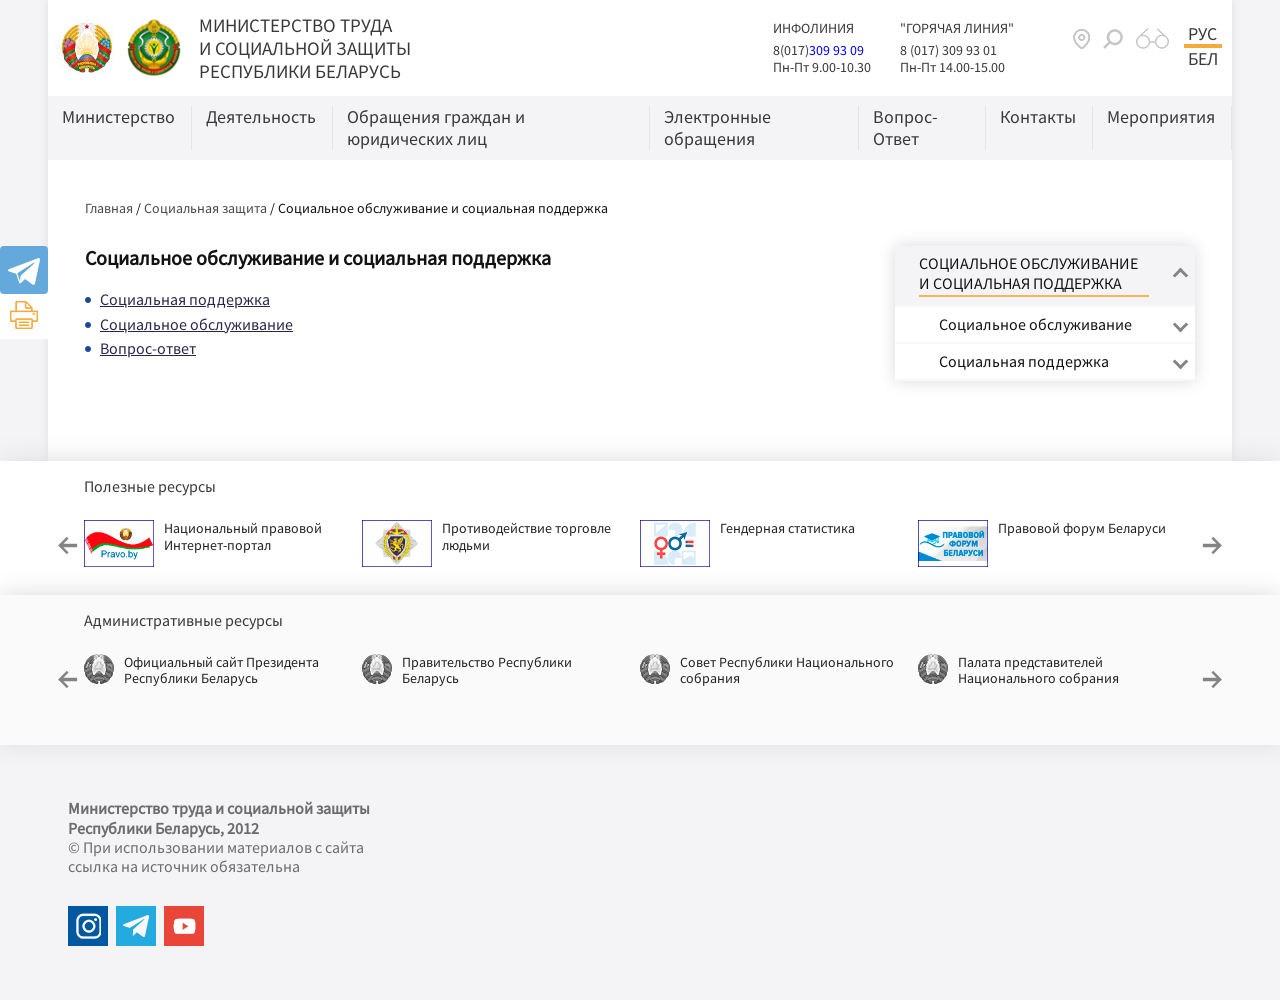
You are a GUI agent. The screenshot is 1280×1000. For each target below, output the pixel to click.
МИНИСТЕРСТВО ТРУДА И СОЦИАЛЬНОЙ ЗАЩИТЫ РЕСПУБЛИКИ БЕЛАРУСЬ (305, 48)
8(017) (791, 50)
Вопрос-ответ (148, 348)
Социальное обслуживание (196, 324)
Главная (109, 208)
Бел (1203, 59)
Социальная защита (205, 208)
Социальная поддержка (185, 299)
